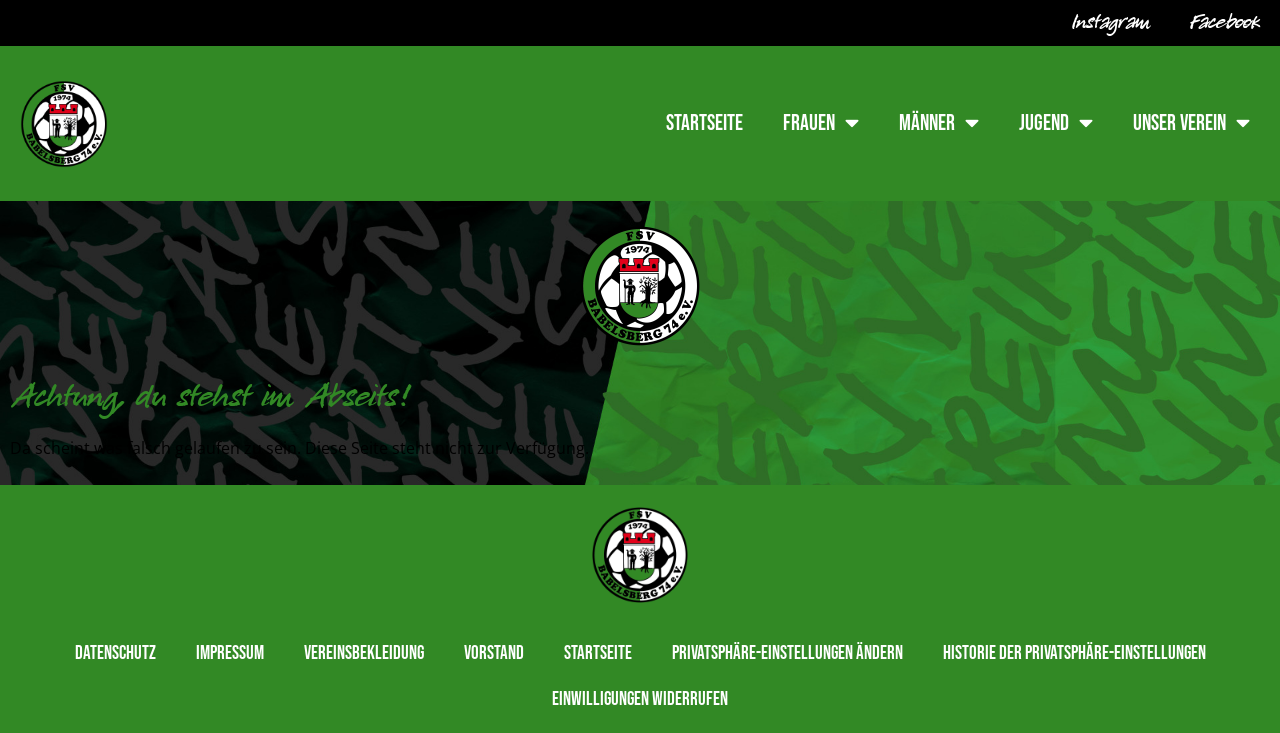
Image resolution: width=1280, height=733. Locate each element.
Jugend (1056, 123)
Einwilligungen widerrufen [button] (640, 699)
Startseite (704, 123)
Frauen (821, 123)
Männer (939, 123)
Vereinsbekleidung (364, 653)
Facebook (1225, 23)
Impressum (230, 653)
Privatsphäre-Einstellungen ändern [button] (787, 653)
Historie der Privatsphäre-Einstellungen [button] (1074, 653)
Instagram (1111, 23)
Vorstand (494, 653)
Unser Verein (1191, 123)
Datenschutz (115, 653)
